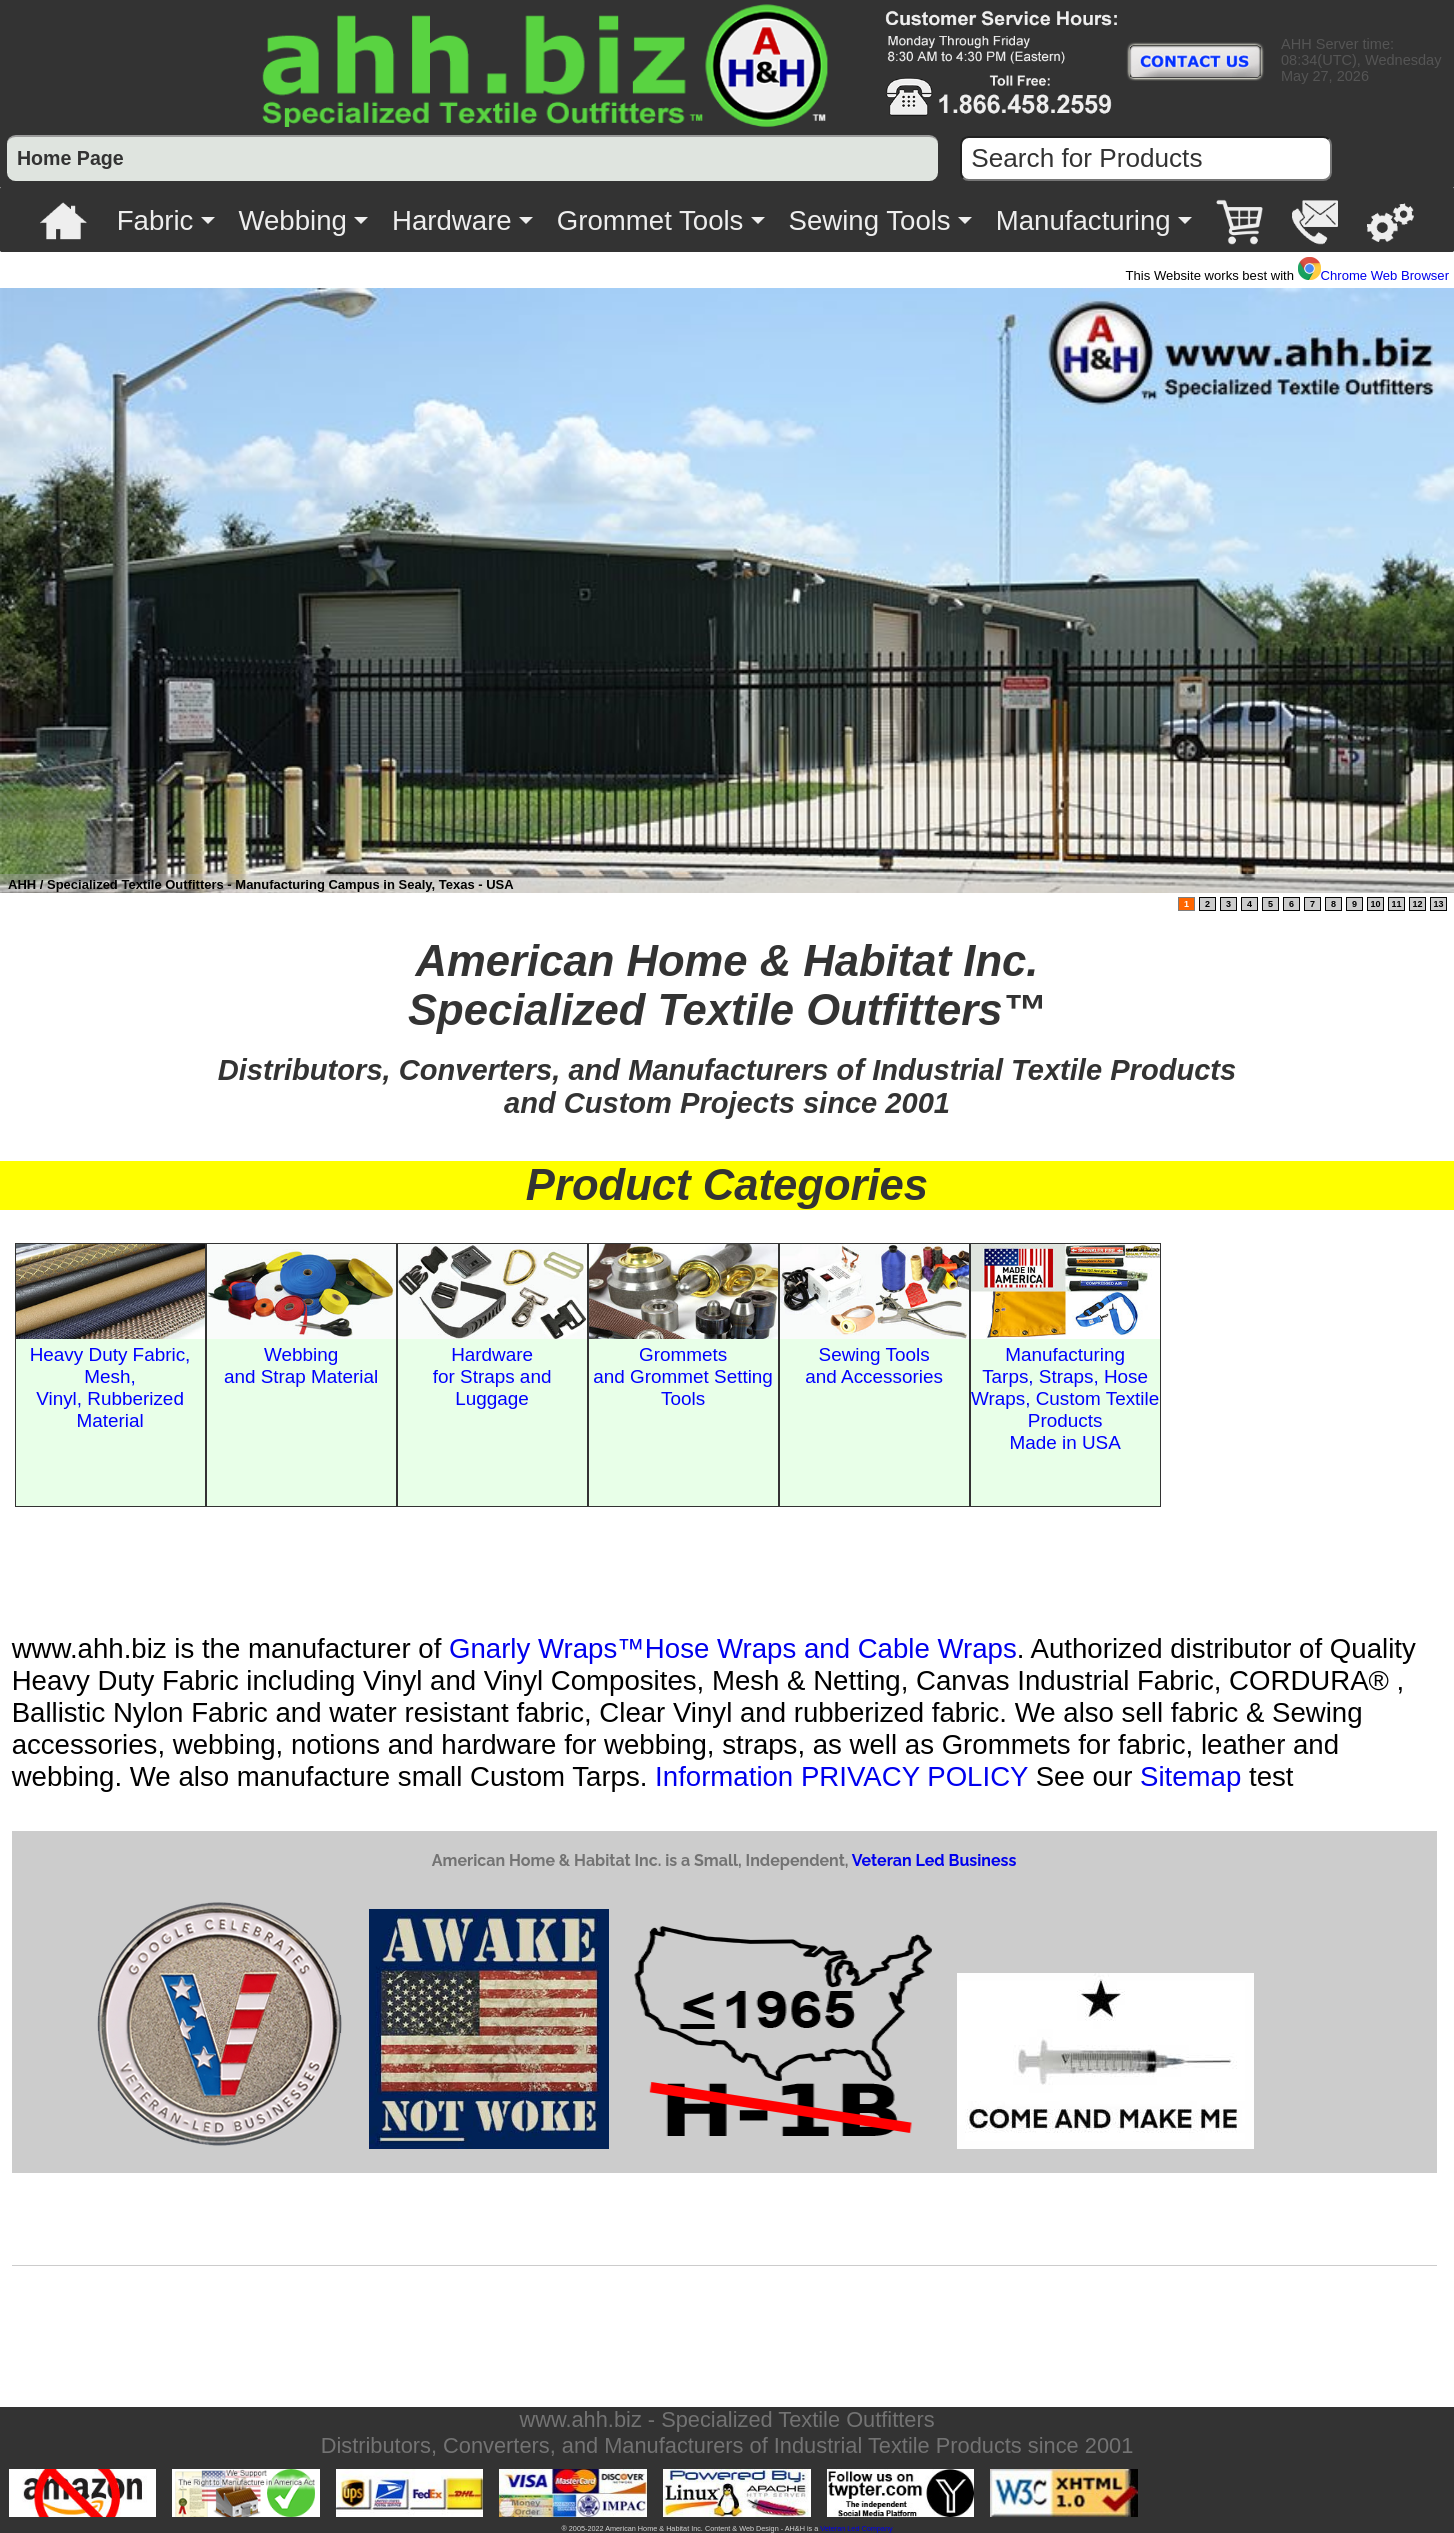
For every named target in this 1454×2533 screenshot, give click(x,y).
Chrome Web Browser (1373, 275)
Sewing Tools (870, 220)
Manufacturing (1083, 220)
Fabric (155, 220)
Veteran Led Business (934, 1860)
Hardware (452, 220)
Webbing (292, 220)
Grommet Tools (650, 220)
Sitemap (1190, 1776)
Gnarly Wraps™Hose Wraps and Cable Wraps (733, 1648)
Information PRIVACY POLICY (841, 1776)
